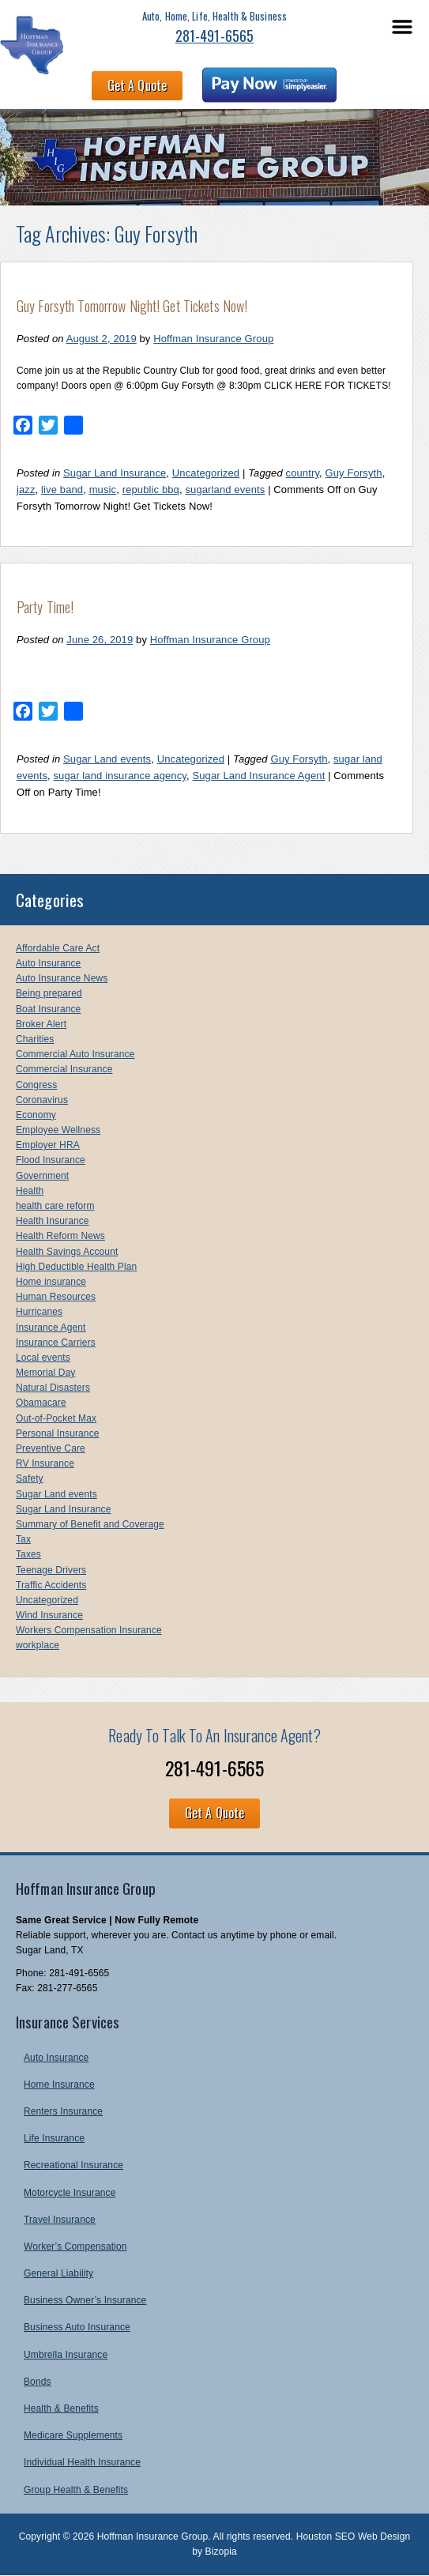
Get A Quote (137, 85)
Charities (35, 1039)
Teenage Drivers (51, 1570)
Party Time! (45, 607)
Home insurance (51, 1281)
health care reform (55, 1205)
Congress (36, 1084)
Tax (23, 1539)
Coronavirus (42, 1099)
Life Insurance (54, 2138)
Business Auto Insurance (77, 2327)
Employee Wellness (58, 1129)
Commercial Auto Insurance (75, 1054)
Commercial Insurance (64, 1069)
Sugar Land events (107, 759)
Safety (29, 1478)
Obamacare (41, 1402)
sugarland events (225, 489)
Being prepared (49, 993)
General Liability (58, 2273)
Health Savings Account (67, 1251)
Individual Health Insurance (82, 2462)
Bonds (37, 2381)
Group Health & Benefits (76, 2489)
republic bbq (150, 489)
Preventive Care (50, 1448)
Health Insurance (52, 1220)
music (103, 489)
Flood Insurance (50, 1160)
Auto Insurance (48, 963)
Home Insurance (59, 2084)
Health (29, 1190)
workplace (37, 1645)
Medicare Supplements (73, 2435)
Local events (43, 1357)
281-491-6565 (214, 35)
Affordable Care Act (58, 948)
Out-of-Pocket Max (56, 1418)
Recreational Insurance (73, 2165)
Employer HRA (48, 1145)
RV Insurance (45, 1463)
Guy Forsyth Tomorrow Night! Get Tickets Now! (132, 306)
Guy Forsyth (354, 473)
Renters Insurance (63, 2111)
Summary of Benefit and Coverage (90, 1524)
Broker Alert (41, 1024)
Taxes (28, 1554)
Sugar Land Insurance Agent (258, 775)
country (303, 473)
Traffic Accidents (51, 1585)
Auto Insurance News (61, 978)
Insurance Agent (51, 1327)
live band (62, 489)
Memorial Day (45, 1372)
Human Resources (56, 1296)
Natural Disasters (53, 1387)
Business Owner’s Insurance (85, 2300)
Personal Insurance (58, 1433)
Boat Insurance (48, 1009)
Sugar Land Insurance (114, 473)
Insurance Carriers (56, 1342)
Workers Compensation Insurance (89, 1630)
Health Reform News (60, 1235)
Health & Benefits (61, 2408)
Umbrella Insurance (65, 2354)
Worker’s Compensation (75, 2246)
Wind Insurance (49, 1615)
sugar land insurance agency (120, 775)
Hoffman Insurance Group (213, 339)
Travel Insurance (60, 2219)
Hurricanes (39, 1311)
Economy (36, 1114)
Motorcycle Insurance (69, 2192)
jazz (26, 489)
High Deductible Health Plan (76, 1266)
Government (42, 1175)
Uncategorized (205, 473)
